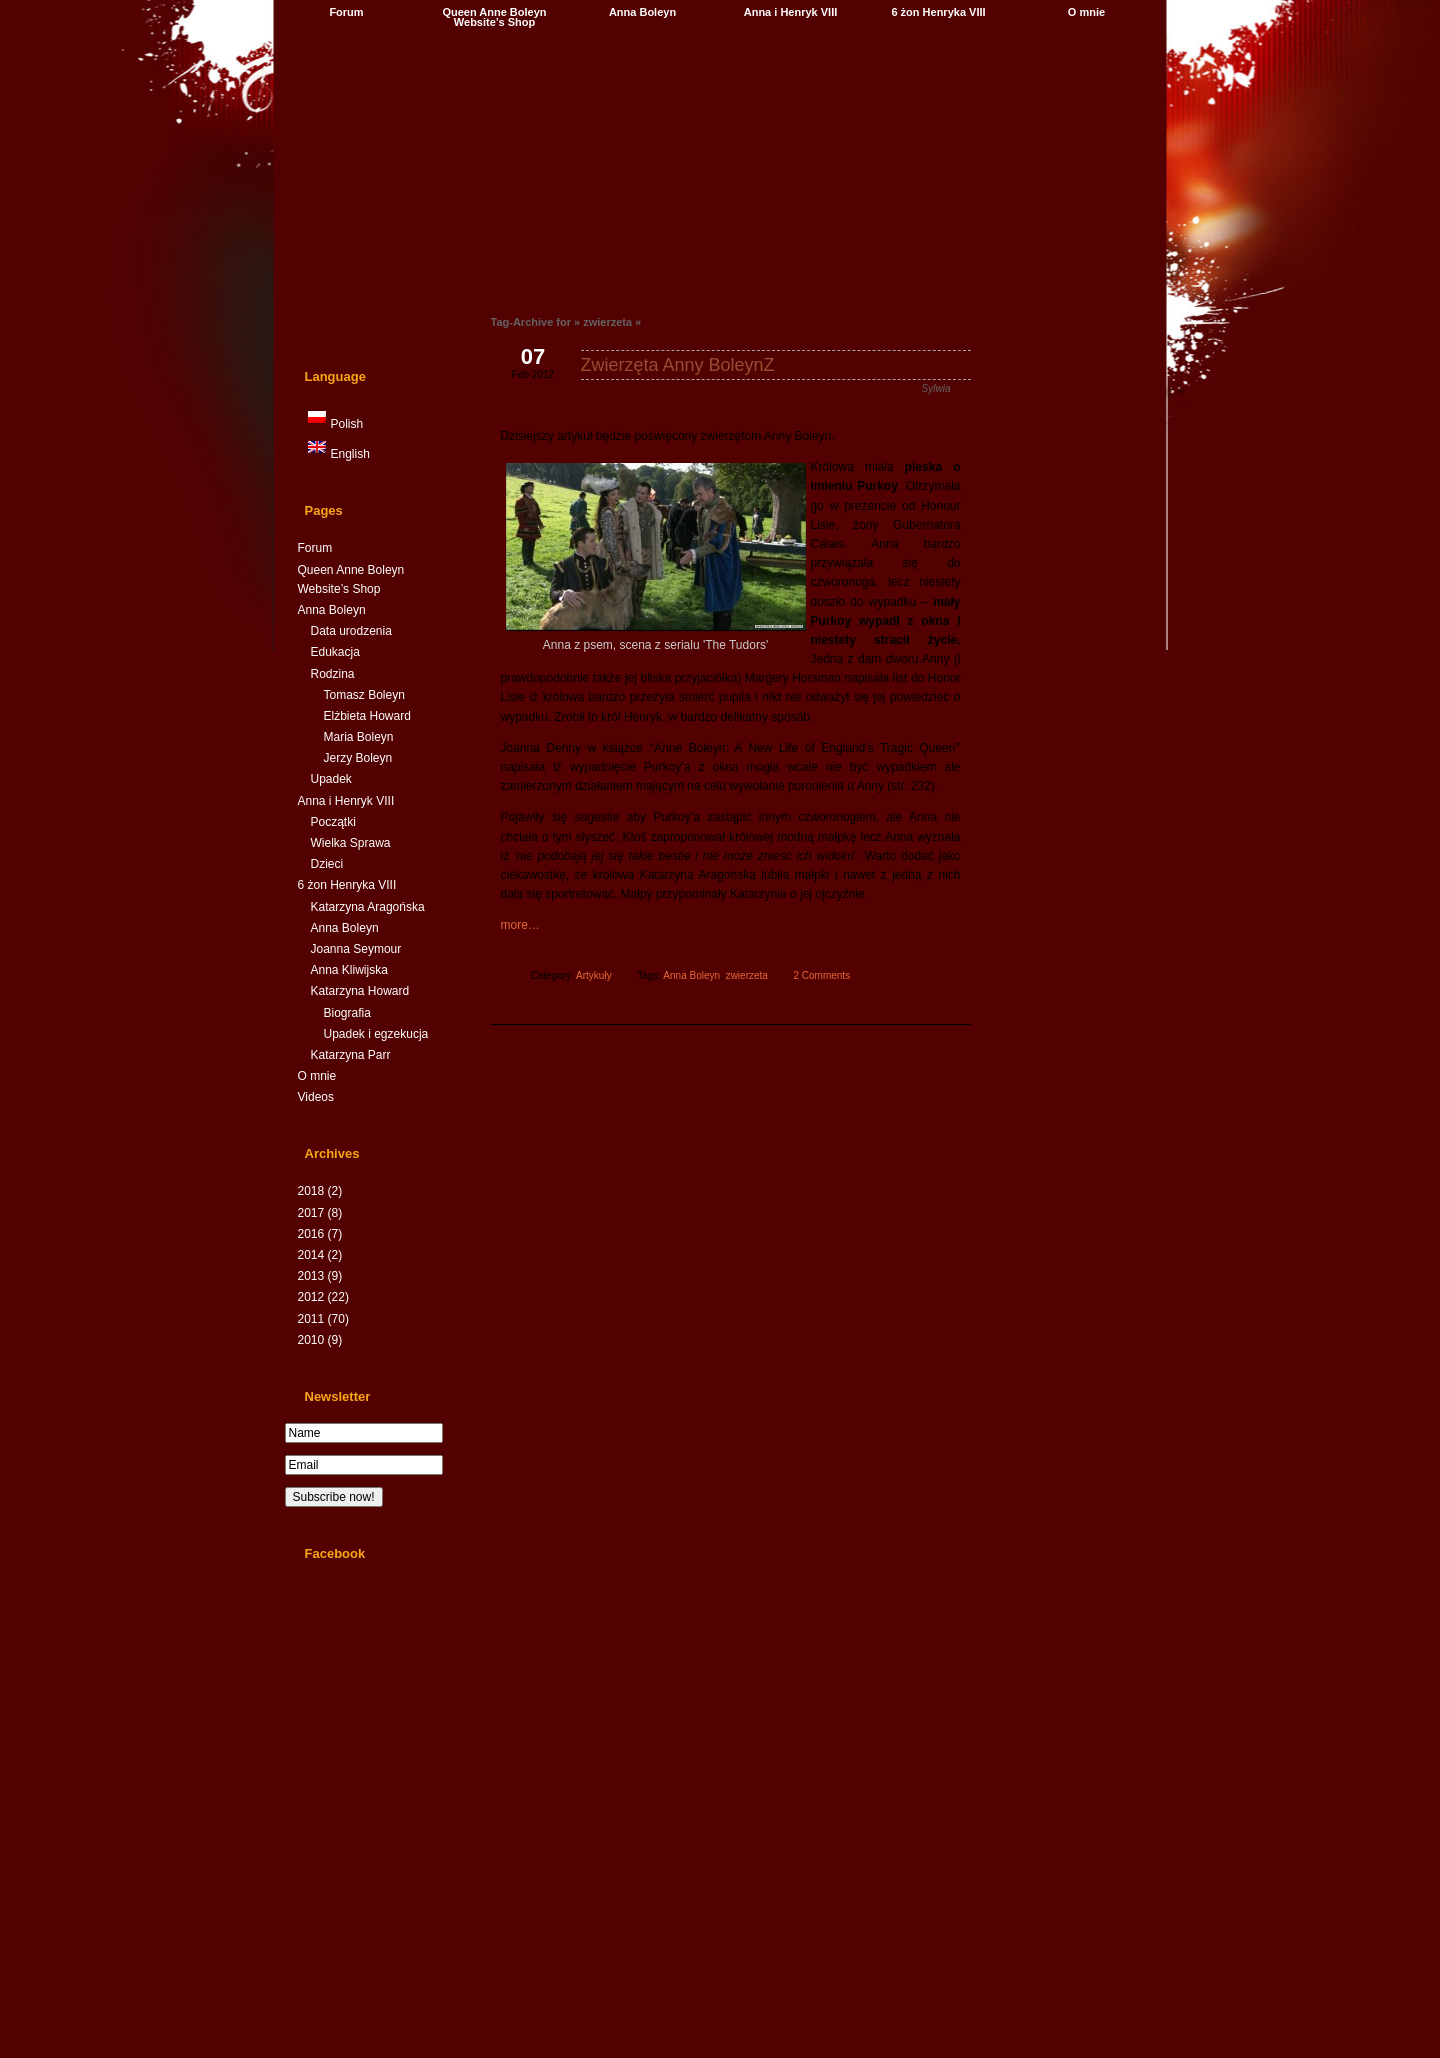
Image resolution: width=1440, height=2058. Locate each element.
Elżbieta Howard (366, 716)
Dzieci (326, 864)
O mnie (1085, 12)
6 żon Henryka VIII (938, 12)
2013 (319, 1276)
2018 (319, 1191)
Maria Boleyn (358, 737)
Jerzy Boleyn (357, 758)
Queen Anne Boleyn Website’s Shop (494, 17)
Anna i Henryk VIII (790, 12)
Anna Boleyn (641, 12)
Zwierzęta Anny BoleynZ (677, 365)
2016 (319, 1234)
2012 (322, 1297)
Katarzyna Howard (359, 991)
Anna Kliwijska (348, 970)
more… (519, 925)
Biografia (346, 1013)
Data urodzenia (350, 631)
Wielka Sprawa (350, 843)
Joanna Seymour (355, 949)
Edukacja (334, 652)
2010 (319, 1340)
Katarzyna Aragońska (367, 907)
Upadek (330, 779)
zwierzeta (746, 975)
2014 (319, 1255)
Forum (346, 12)
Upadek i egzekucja (375, 1034)
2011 (322, 1319)
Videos (315, 1097)
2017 (319, 1213)
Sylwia (935, 388)
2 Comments (821, 975)
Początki (332, 822)
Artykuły (594, 975)
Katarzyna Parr (350, 1055)
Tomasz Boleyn (363, 695)
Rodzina (332, 674)
